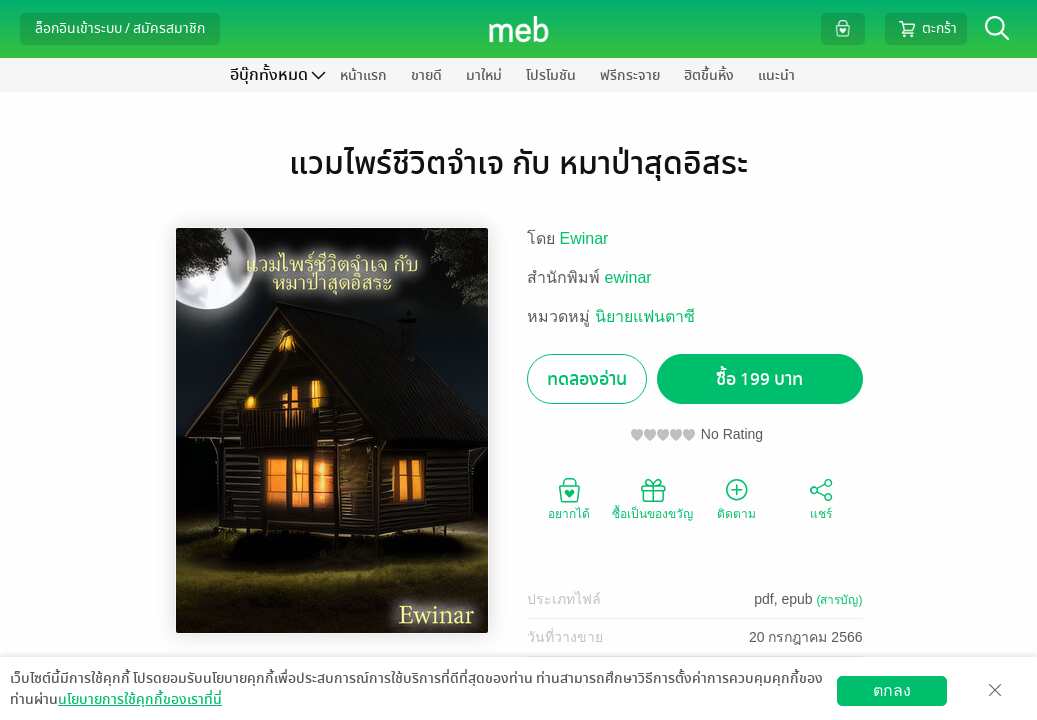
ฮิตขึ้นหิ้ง (709, 75)
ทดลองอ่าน (587, 379)
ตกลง (892, 690)
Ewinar (584, 238)
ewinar (628, 277)
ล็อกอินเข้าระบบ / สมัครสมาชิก (120, 28)
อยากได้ (569, 498)
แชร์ (821, 498)
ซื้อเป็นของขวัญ (652, 498)
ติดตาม (736, 498)
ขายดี (426, 75)
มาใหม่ (484, 75)
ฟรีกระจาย (630, 75)
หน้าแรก (363, 75)
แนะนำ (776, 75)
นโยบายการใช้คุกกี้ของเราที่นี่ (140, 699)
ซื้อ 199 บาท (759, 379)
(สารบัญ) (840, 600)
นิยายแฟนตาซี (645, 316)
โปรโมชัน (551, 75)
